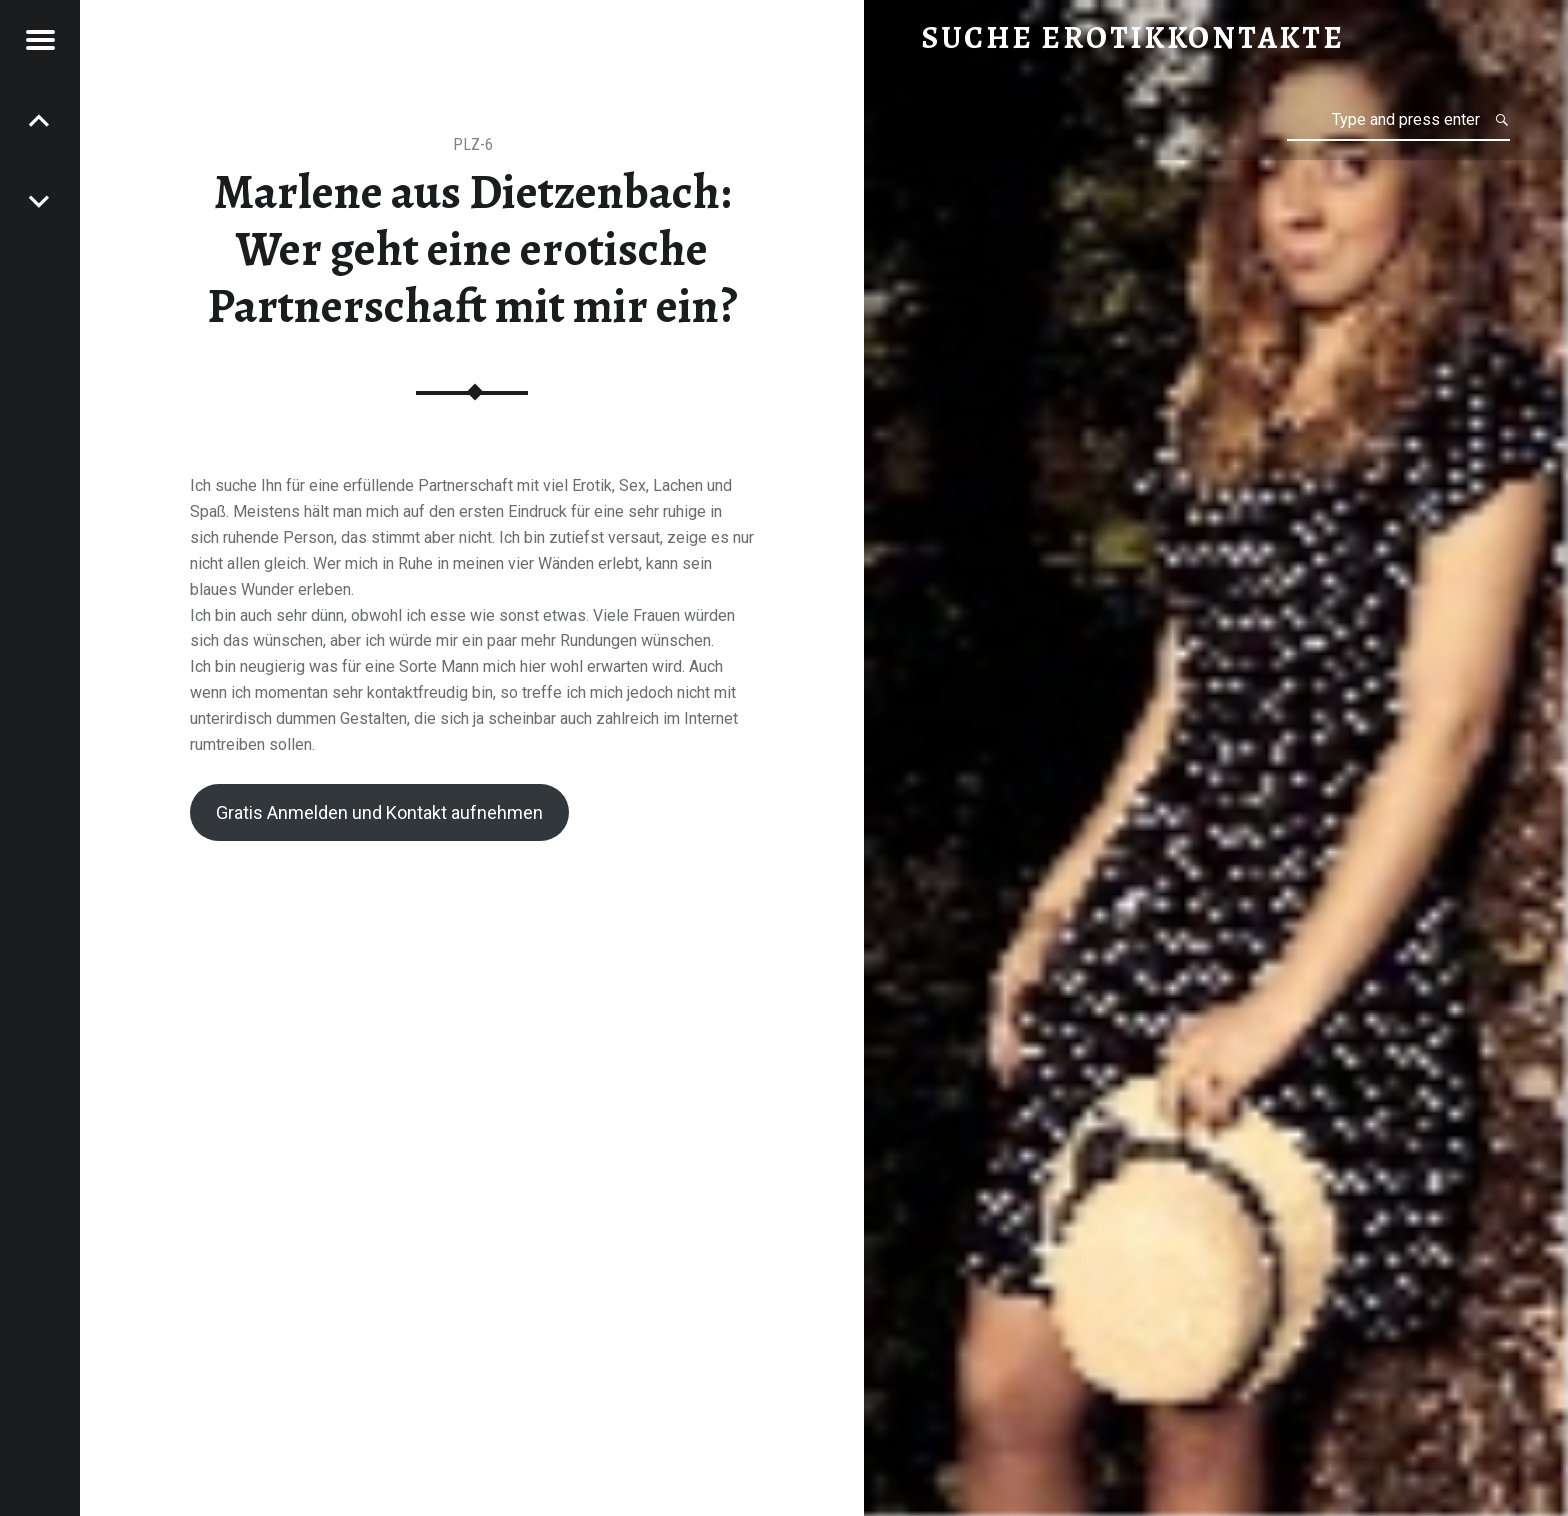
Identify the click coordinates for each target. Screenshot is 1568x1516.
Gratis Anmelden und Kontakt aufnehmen (379, 812)
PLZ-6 (473, 144)
